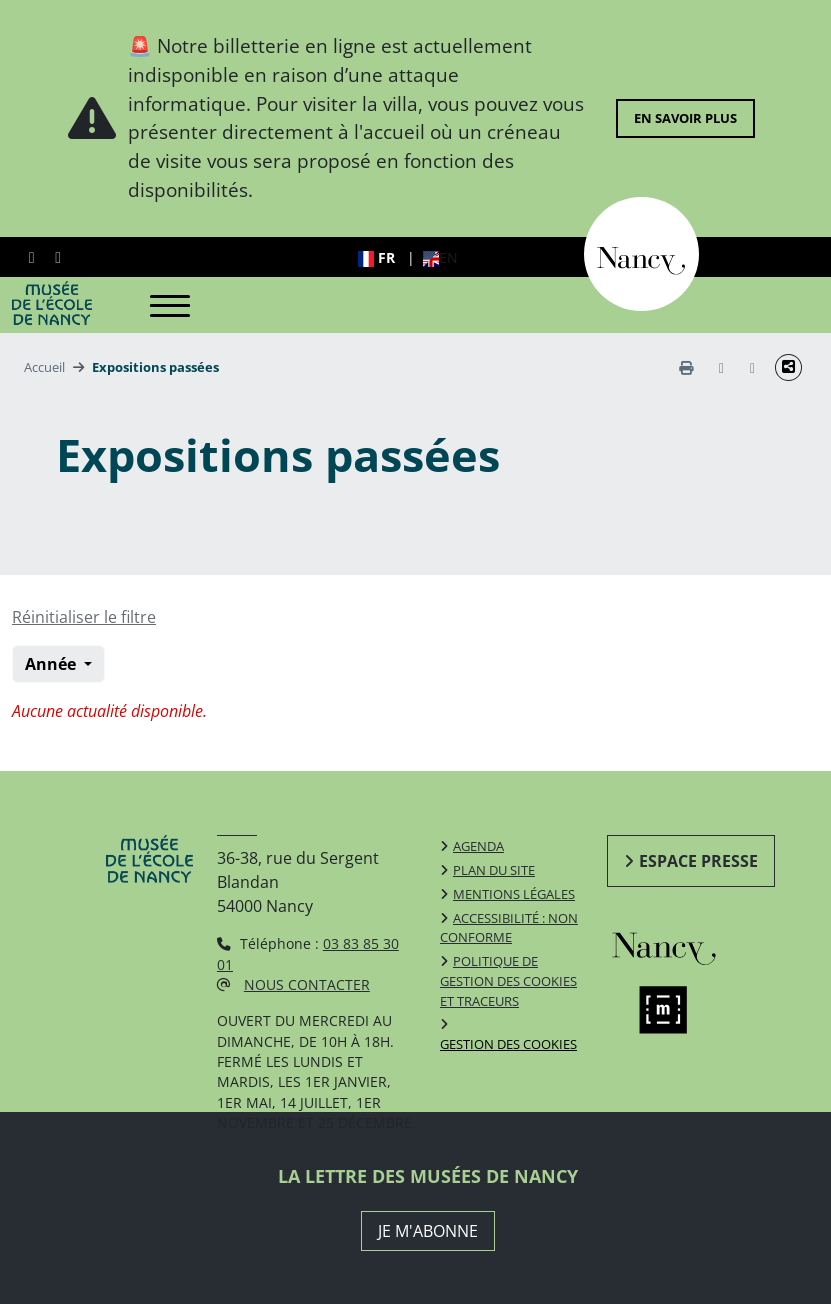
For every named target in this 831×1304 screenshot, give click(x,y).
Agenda (478, 846)
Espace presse (698, 861)
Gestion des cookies (508, 1044)
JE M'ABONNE (428, 1231)
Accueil (44, 367)
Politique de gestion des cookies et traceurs (508, 981)
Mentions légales (514, 894)
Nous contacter (307, 984)
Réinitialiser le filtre (84, 617)
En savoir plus (685, 118)
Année (52, 664)
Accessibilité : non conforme (509, 928)
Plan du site (494, 870)
